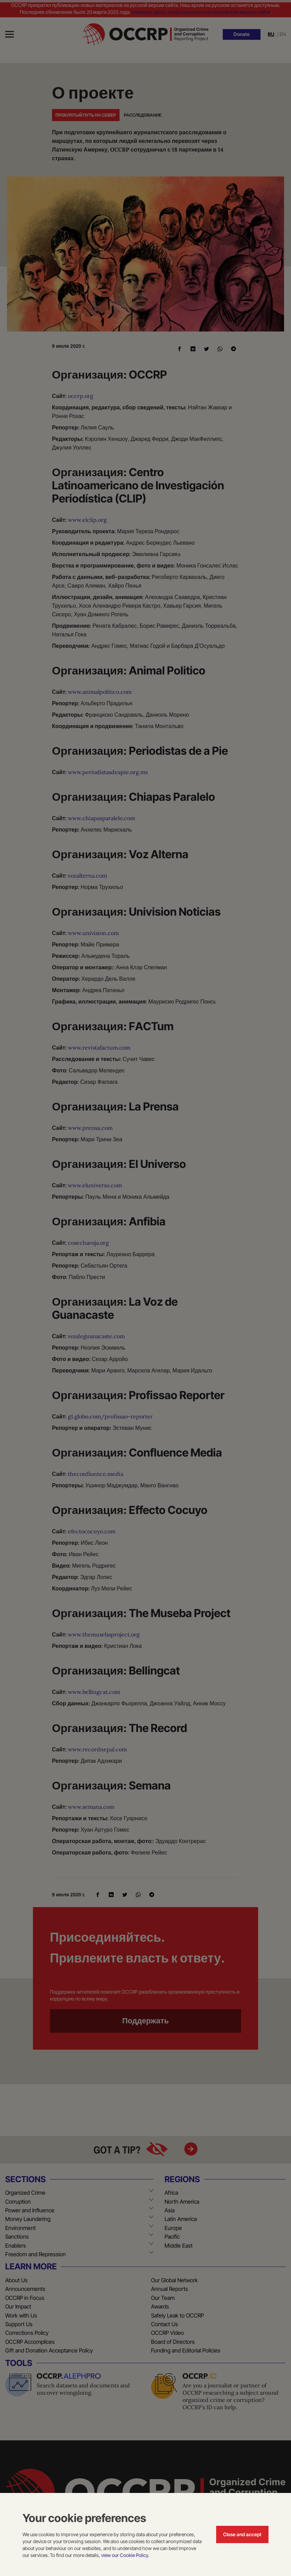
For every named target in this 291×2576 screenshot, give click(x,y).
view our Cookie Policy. (125, 2555)
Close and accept (242, 2534)
